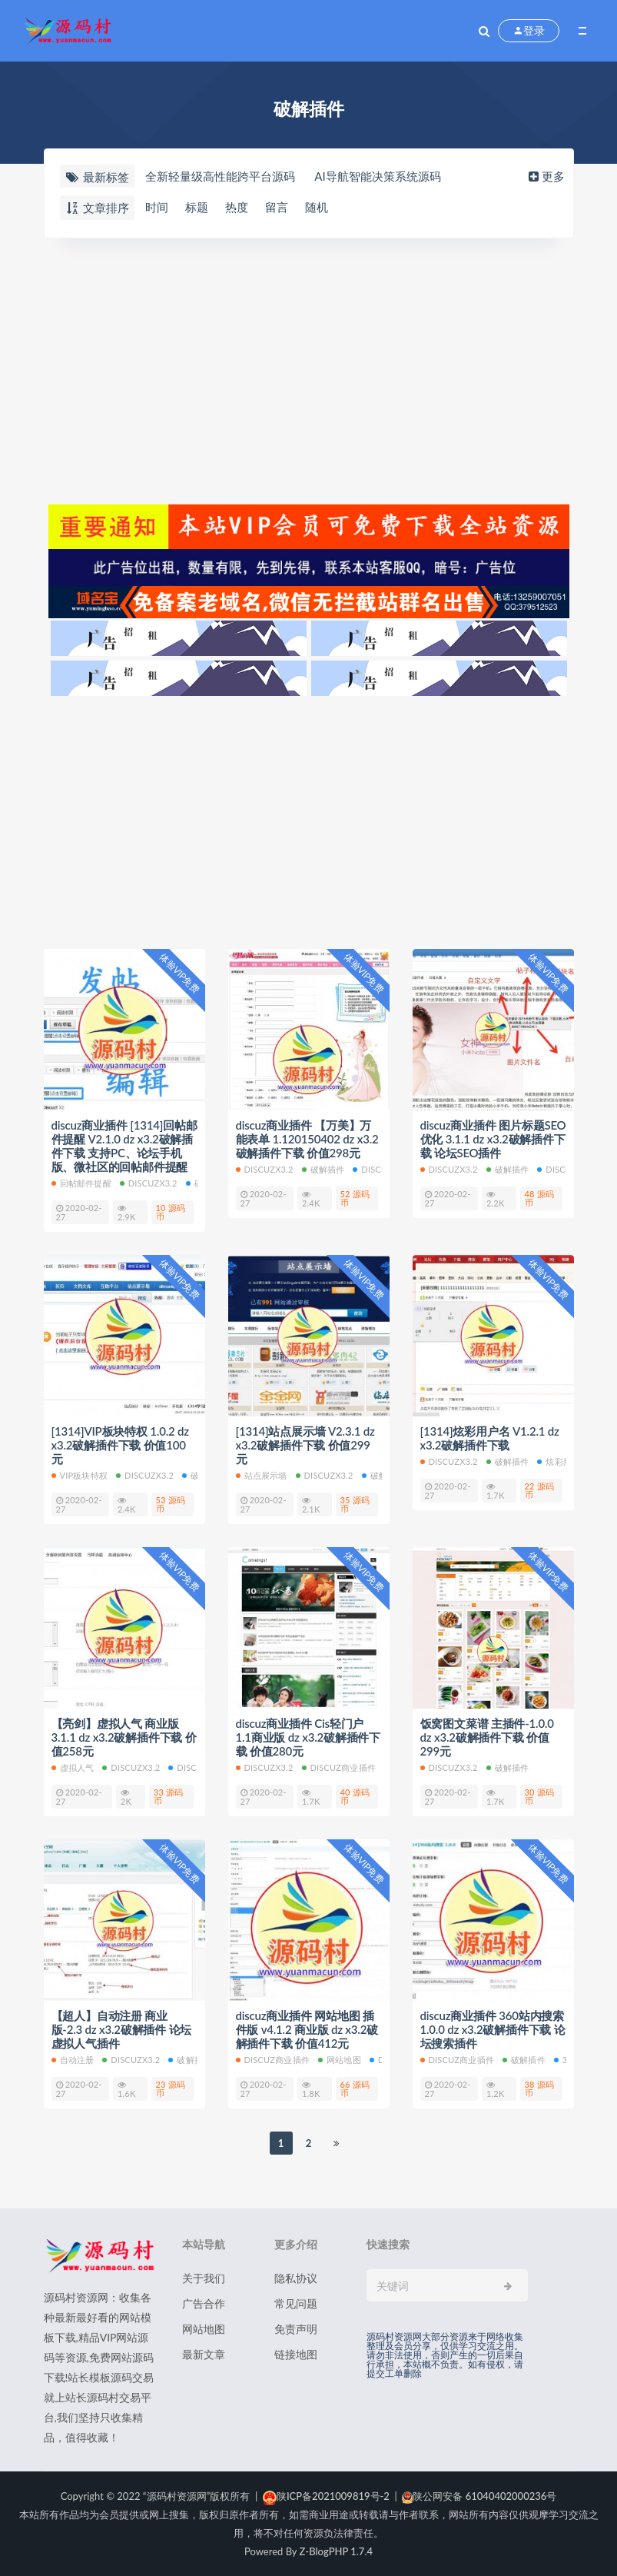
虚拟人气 (73, 1767)
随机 (316, 207)
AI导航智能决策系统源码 (377, 176)
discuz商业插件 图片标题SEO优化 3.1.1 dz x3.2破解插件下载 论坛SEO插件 (493, 1139)
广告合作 (203, 2303)
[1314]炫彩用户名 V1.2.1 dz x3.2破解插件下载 (489, 1438)
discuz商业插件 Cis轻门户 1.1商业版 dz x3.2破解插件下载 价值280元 (308, 1737)
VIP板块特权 (79, 1475)
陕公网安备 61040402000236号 (479, 2496)
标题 (196, 207)
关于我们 (203, 2278)
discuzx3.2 (148, 1183)
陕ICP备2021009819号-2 (326, 2496)
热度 (236, 207)
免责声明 (295, 2328)
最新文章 (203, 2354)
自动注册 (73, 2060)
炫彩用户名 (563, 1461)
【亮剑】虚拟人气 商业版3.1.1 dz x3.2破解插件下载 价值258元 (124, 1737)
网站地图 (339, 2060)
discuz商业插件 (339, 1767)
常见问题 (295, 2303)
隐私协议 (295, 2278)
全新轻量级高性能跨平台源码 (220, 176)
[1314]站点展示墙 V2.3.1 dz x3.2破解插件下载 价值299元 (305, 1445)
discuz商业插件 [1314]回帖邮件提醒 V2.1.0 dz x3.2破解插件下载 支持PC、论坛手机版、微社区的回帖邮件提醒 (124, 1145)
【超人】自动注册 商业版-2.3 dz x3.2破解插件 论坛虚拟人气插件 (121, 2029)
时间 (156, 207)
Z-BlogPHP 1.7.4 (336, 2551)
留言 (276, 207)
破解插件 (323, 1169)
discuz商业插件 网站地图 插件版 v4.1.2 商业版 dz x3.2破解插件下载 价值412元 (307, 2029)
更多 (545, 176)
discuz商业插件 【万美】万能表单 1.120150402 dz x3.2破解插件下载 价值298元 (307, 1139)
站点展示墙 (261, 1475)
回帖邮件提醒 (81, 1183)
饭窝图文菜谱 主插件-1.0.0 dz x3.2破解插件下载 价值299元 (487, 1737)
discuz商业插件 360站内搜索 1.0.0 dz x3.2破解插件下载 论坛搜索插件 (493, 2029)
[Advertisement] (309, 369)
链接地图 (295, 2354)
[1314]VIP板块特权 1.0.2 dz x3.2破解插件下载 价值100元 (120, 1445)
